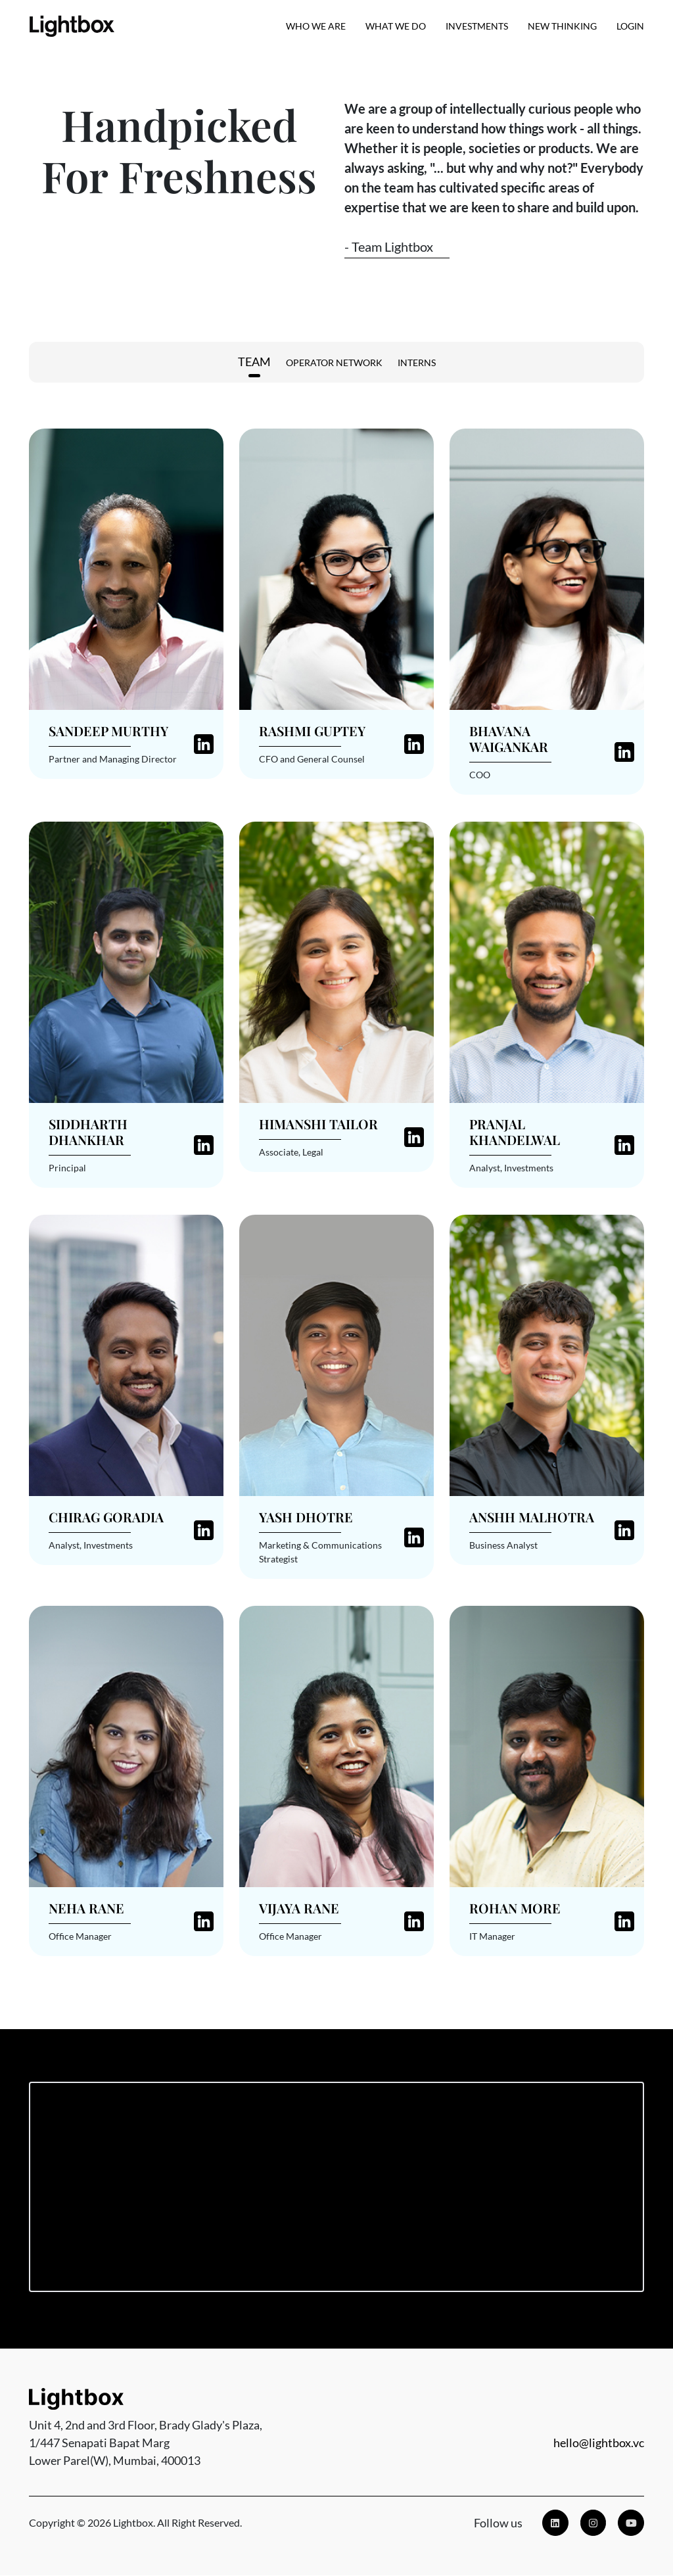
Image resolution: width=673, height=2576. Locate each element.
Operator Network (334, 362)
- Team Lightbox (388, 246)
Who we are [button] (316, 26)
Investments (477, 26)
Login (630, 26)
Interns (417, 362)
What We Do (395, 26)
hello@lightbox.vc (598, 2443)
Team (254, 361)
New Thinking (562, 26)
